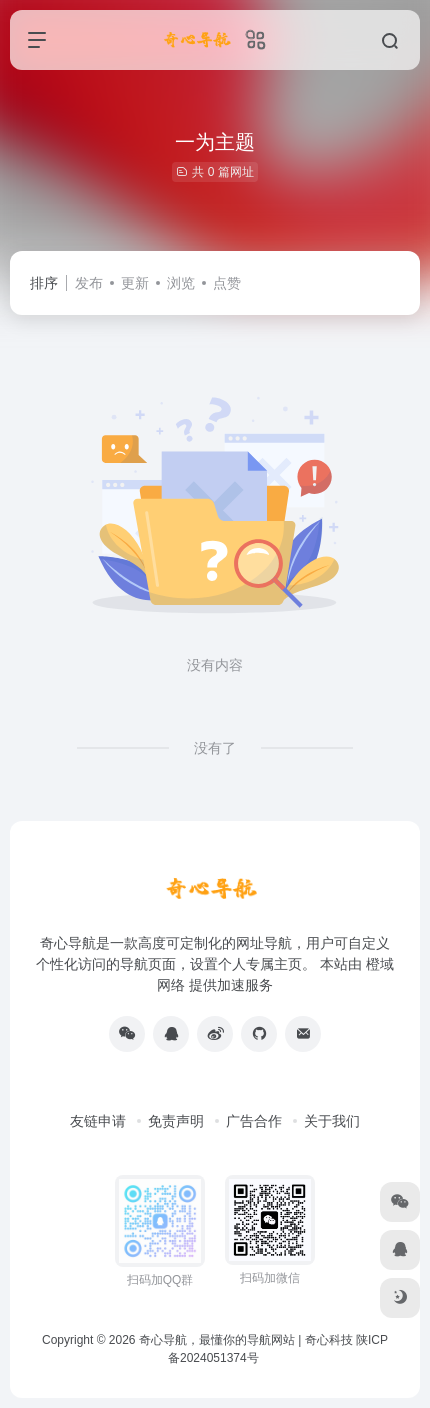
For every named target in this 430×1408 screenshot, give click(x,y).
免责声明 (176, 1121)
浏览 (181, 283)
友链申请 (98, 1121)
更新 (135, 283)
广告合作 (254, 1121)
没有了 (215, 748)
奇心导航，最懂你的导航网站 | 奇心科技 (246, 1340)
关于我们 (332, 1121)
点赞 (227, 283)
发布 (89, 283)
